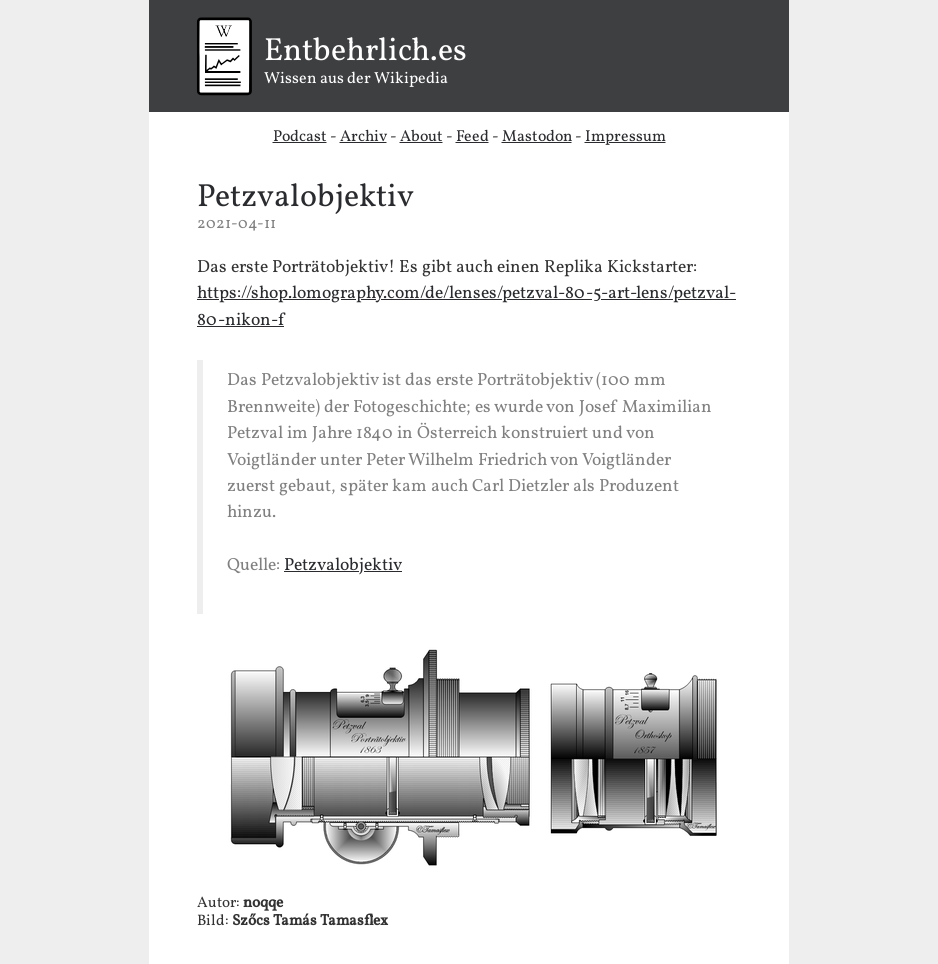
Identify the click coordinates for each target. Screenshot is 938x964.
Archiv (363, 137)
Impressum (625, 137)
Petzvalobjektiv (305, 198)
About (421, 137)
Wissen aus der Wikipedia (469, 62)
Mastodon (537, 137)
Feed (472, 137)
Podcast (300, 137)
